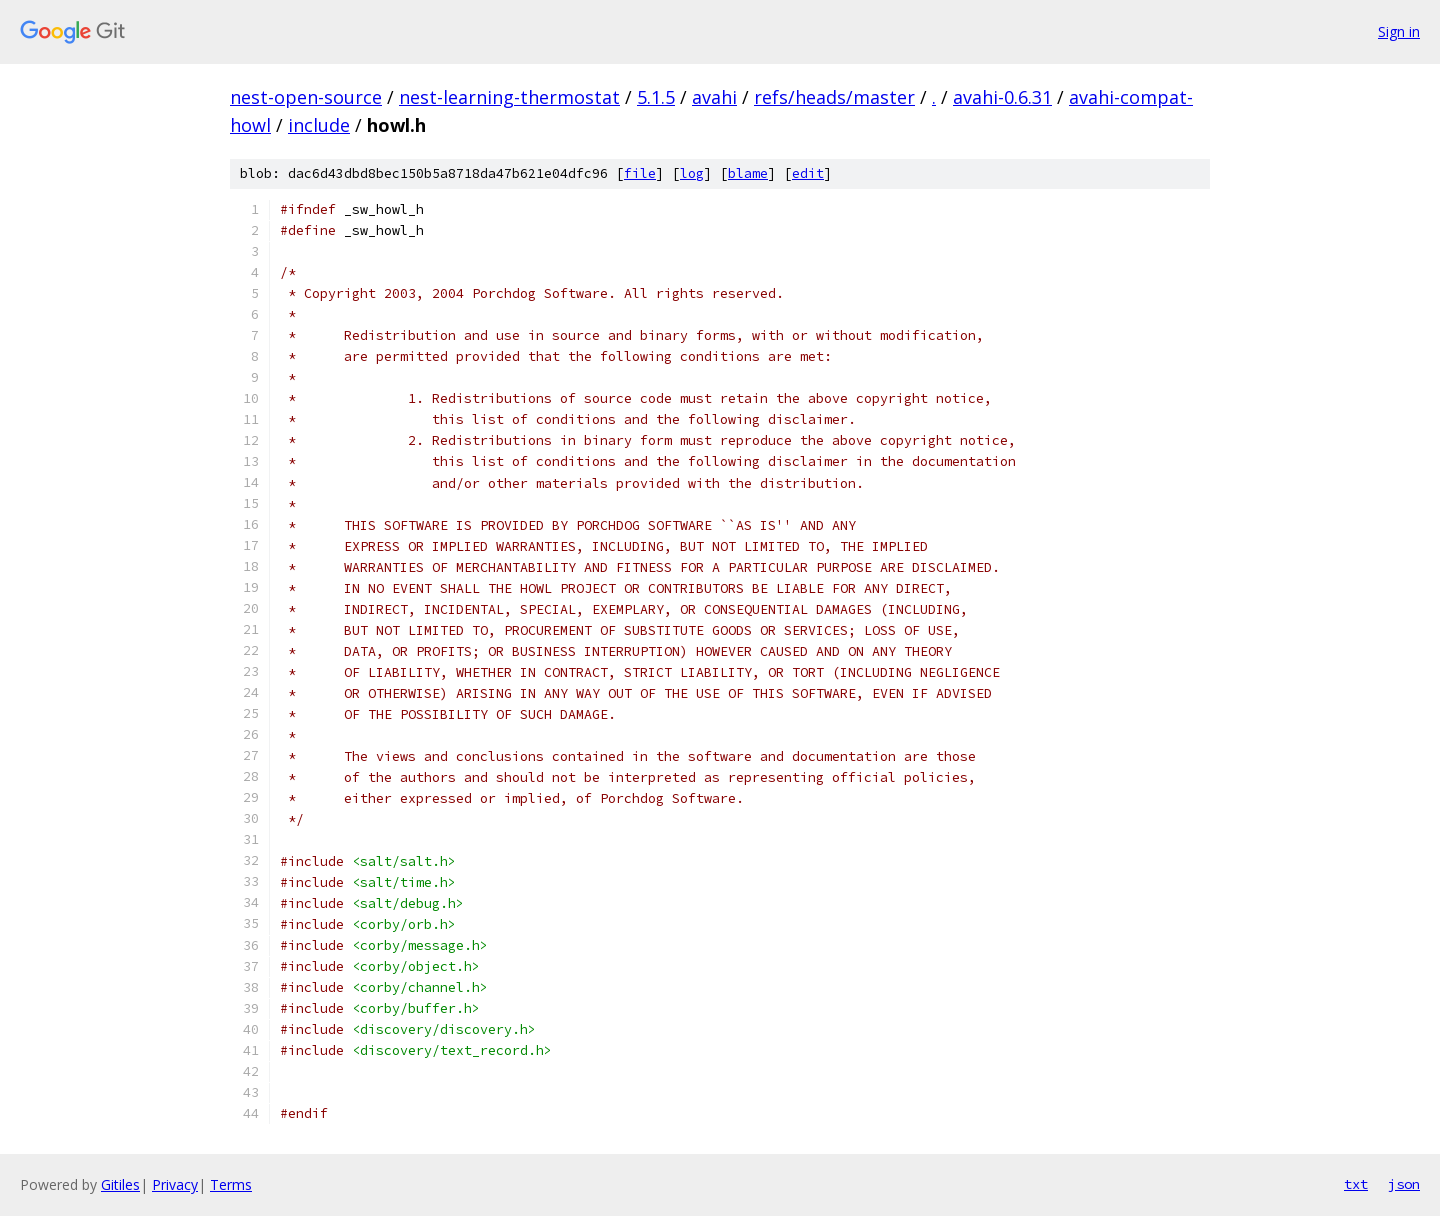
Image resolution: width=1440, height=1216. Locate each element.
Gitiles (120, 1184)
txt (1356, 1184)
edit (808, 173)
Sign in (1399, 31)
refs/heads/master (834, 97)
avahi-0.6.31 (1002, 97)
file (640, 173)
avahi (714, 97)
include (319, 125)
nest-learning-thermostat (509, 97)
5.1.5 (656, 97)
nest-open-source (306, 97)
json (1404, 1184)
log (692, 173)
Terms (231, 1184)
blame (748, 173)
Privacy (175, 1184)
